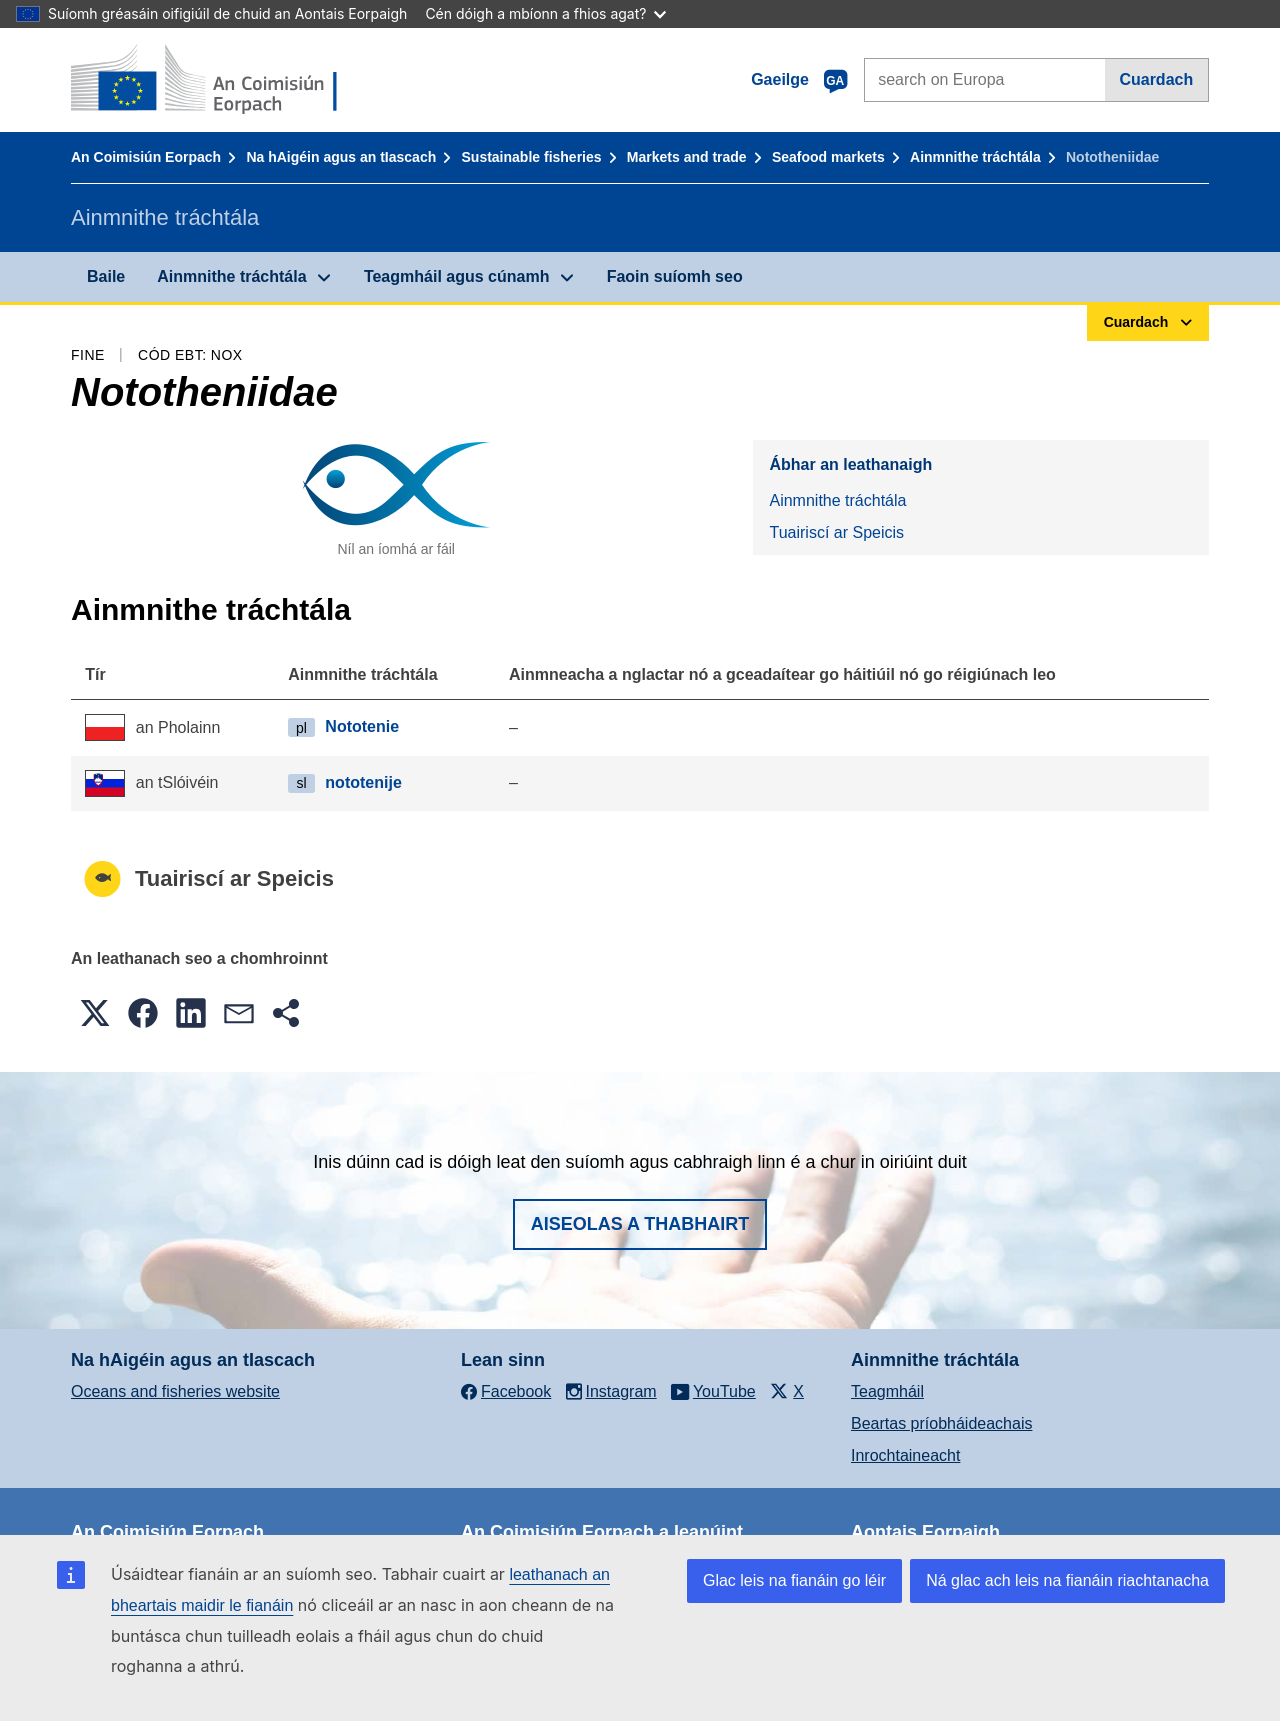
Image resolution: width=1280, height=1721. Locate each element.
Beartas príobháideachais (941, 1423)
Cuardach (1156, 79)
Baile (106, 276)
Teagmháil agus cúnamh (457, 276)
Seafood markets (828, 157)
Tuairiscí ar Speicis (836, 532)
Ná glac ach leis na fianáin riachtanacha (1067, 1580)
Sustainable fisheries (532, 157)
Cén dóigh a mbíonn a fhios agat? (545, 13)
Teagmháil (887, 1391)
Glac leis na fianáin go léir (794, 1580)
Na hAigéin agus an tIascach (341, 157)
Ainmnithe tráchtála (975, 157)
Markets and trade (687, 157)
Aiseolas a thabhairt (640, 1224)
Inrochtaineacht (905, 1455)
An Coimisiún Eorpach (146, 157)
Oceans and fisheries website (175, 1391)
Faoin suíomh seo (675, 276)
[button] (95, 1013)
